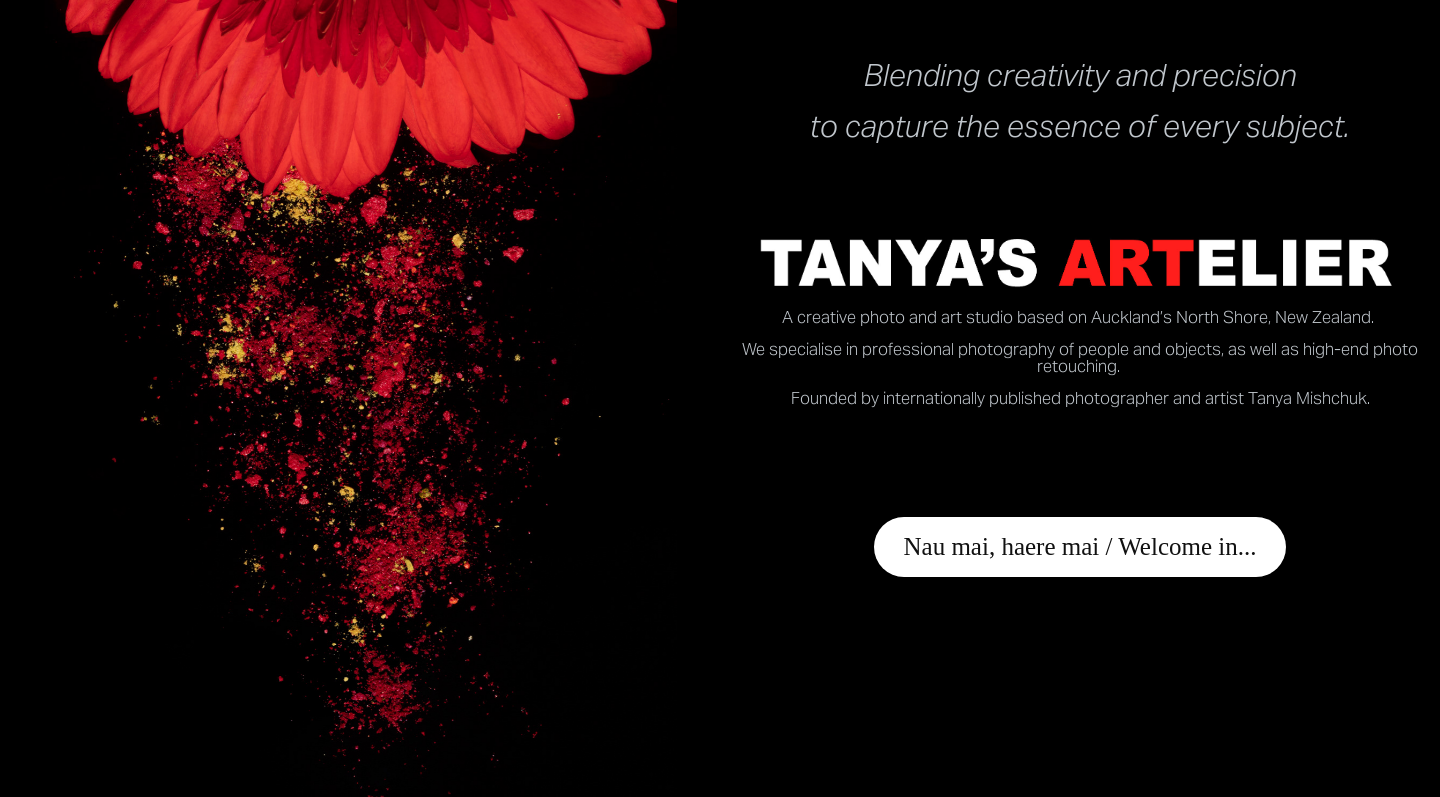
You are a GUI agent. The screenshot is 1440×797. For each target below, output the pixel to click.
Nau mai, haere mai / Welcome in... (1080, 546)
